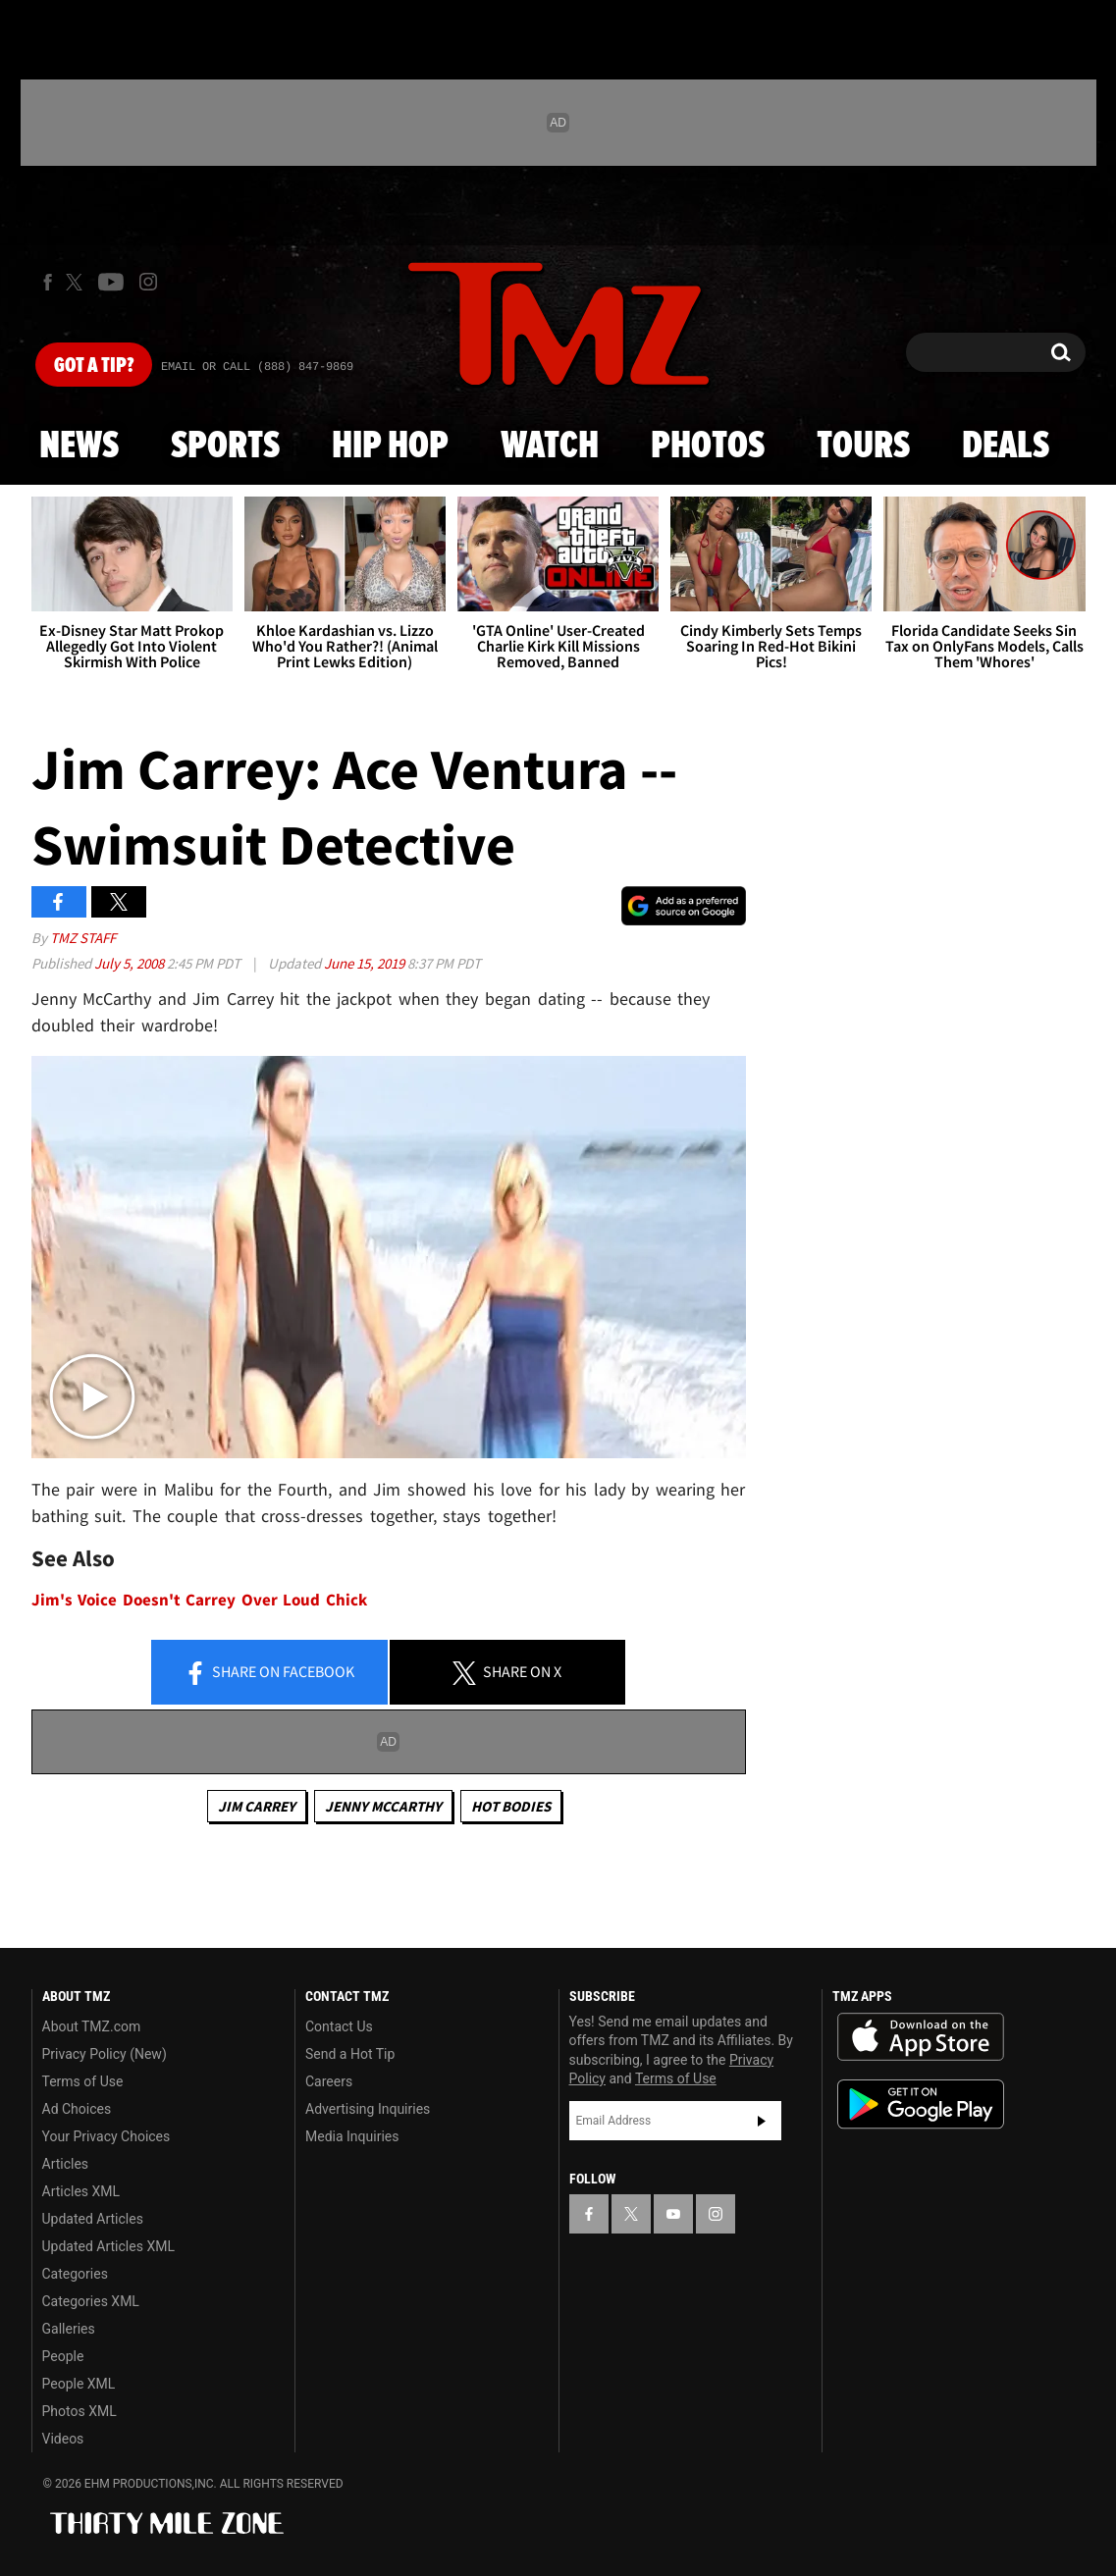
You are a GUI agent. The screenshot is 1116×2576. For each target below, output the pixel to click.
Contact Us (339, 2026)
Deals (1005, 446)
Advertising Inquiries (367, 2109)
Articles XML (81, 2191)
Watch (550, 446)
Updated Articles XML (108, 2246)
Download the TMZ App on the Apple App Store (920, 2037)
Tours (863, 446)
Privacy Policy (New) (104, 2054)
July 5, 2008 (130, 963)
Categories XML (90, 2301)
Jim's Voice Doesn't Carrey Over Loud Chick (199, 1600)
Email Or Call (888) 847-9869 (257, 367)
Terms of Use (83, 2081)
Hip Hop (390, 446)
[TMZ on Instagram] (148, 281)
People (63, 2356)
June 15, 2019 (365, 963)
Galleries (68, 2329)
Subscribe (761, 2120)
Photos (708, 446)
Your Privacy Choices (106, 2136)
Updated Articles (92, 2219)
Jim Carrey (256, 1806)
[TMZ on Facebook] (47, 282)
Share (269, 1673)
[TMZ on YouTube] (673, 2214)
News (79, 446)
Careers (328, 2081)
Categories (75, 2274)
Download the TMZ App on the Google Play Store (920, 2104)
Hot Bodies (511, 1806)
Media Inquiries (352, 2136)
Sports (225, 446)
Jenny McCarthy (383, 1806)
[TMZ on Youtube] (111, 281)
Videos (63, 2438)
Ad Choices (77, 2109)
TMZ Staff (83, 937)
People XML (79, 2384)
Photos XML (79, 2411)
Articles (65, 2164)
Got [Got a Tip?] (93, 366)
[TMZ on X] (77, 282)
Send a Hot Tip (350, 2054)
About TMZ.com (91, 2026)
